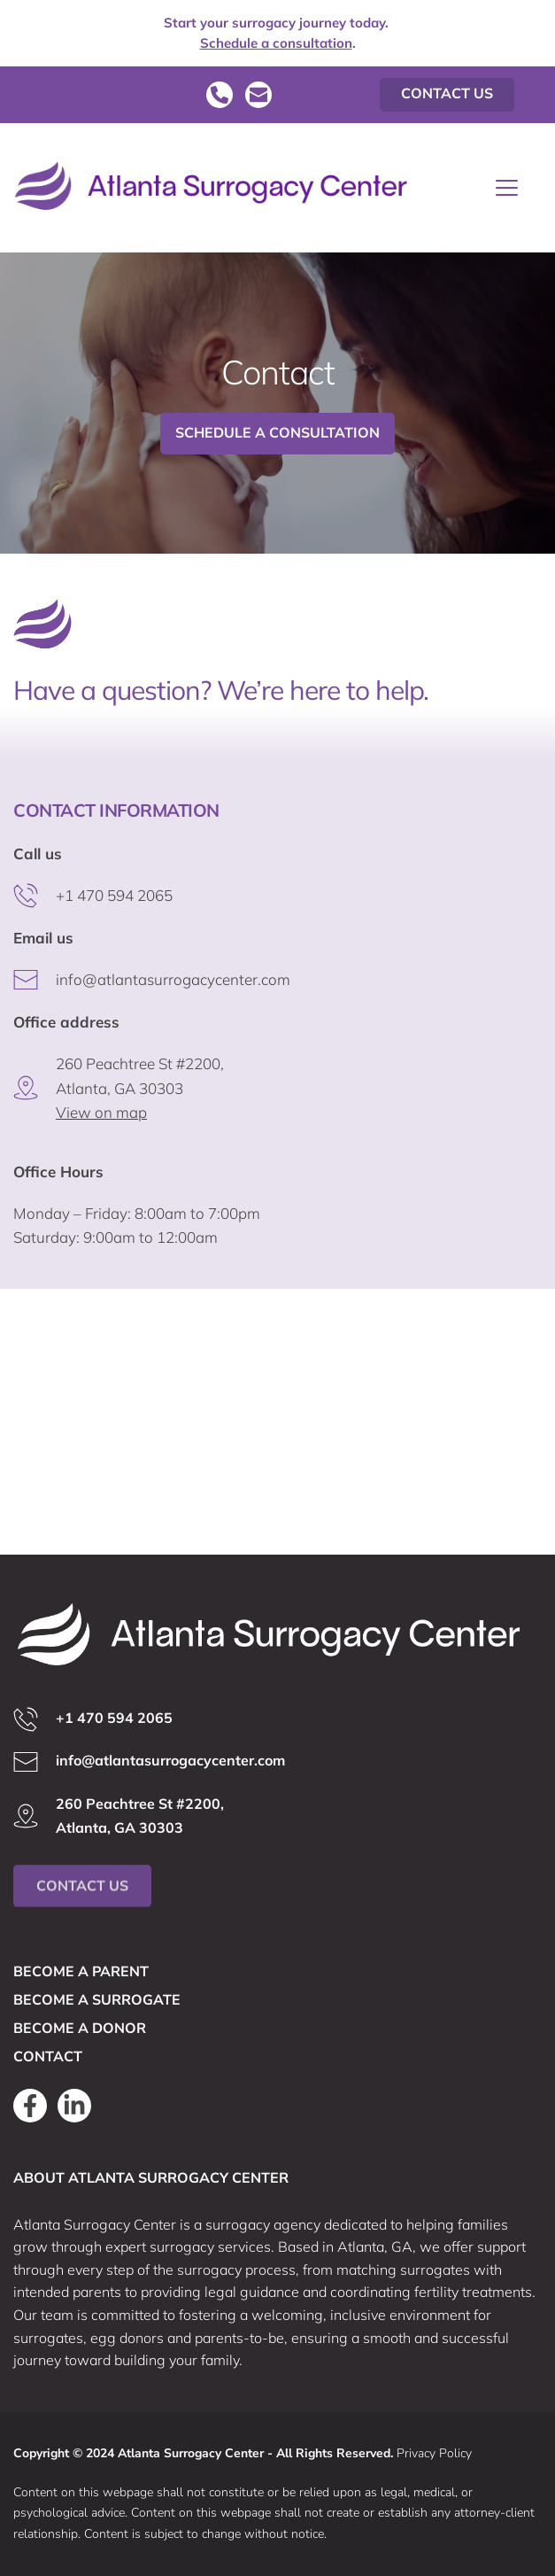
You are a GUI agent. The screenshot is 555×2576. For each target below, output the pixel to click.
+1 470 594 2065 (114, 895)
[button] (507, 187)
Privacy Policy (434, 2453)
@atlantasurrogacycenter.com (186, 979)
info (69, 979)
